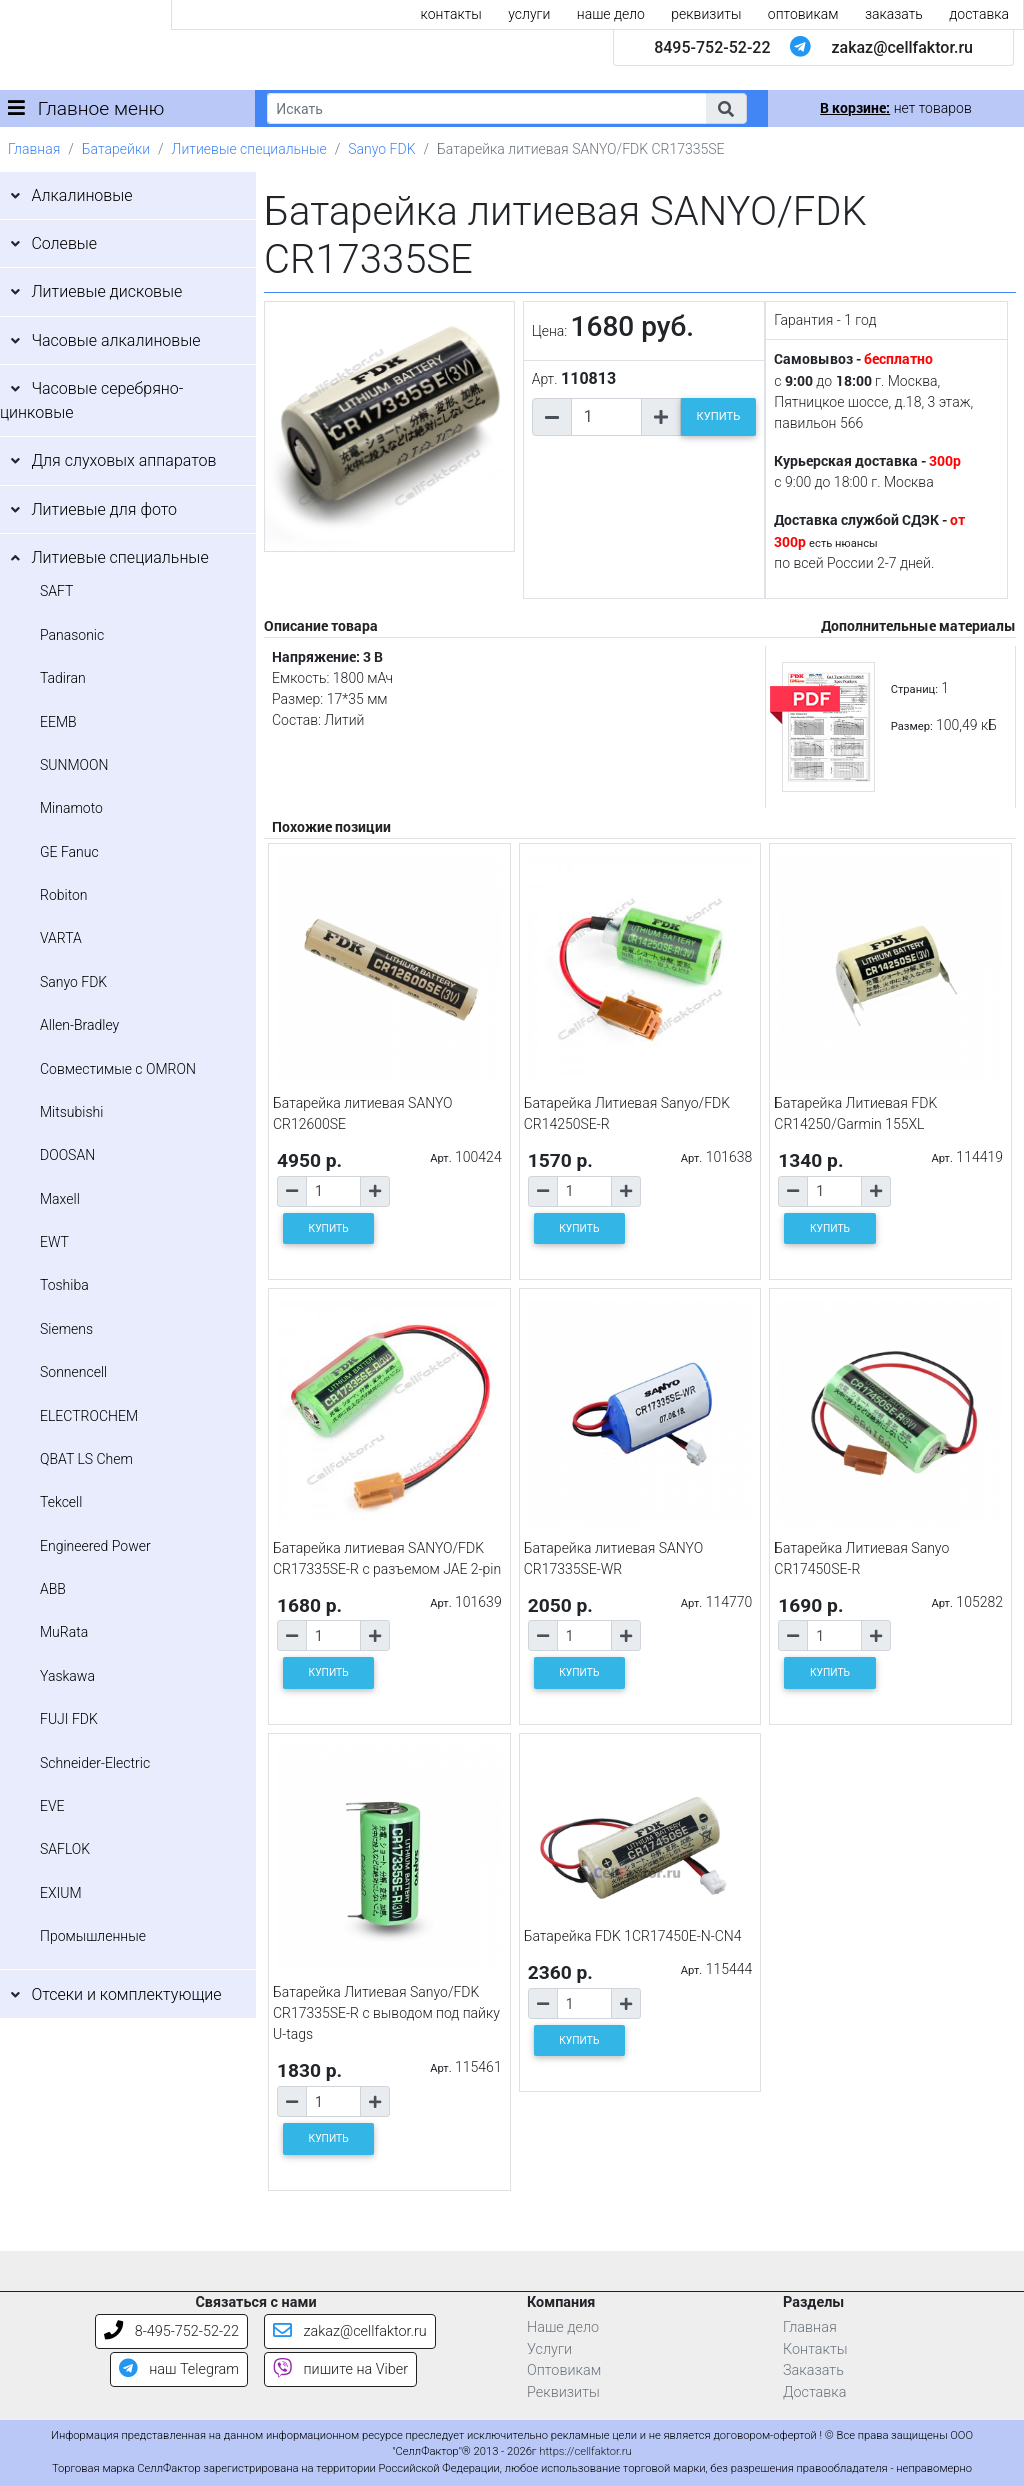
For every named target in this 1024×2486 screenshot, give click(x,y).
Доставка (815, 2392)
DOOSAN (67, 1155)
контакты (451, 14)
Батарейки (116, 149)
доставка (979, 14)
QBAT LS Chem (86, 1459)
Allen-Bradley (79, 1025)
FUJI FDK (69, 1719)
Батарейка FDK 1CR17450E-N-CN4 (633, 1936)
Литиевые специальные (249, 149)
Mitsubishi (71, 1112)
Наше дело (563, 2327)
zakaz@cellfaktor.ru (902, 47)
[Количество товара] (606, 417)
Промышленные (93, 1936)
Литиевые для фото (104, 509)
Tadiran (63, 678)
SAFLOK (65, 1849)
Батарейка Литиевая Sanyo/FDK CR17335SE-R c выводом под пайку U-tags (386, 2013)
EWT (54, 1242)
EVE (52, 1806)
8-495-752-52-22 (171, 2331)
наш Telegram (179, 2369)
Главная (34, 149)
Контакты (815, 2349)
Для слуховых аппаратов (123, 460)
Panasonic (72, 635)
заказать (894, 14)
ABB (53, 1589)
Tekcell (61, 1502)
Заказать (813, 2370)
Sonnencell (73, 1372)
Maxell (60, 1199)
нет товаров (895, 108)
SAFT (56, 591)
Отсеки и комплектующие (126, 1994)
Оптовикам (564, 2370)
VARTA (61, 938)
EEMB (58, 722)
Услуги (549, 2349)
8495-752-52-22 (712, 47)
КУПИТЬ (719, 416)
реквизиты (706, 14)
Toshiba (64, 1285)
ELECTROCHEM (89, 1416)
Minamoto (71, 808)
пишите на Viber (340, 2369)
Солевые (64, 243)
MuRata (64, 1632)
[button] (726, 108)
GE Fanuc (69, 852)
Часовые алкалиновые (115, 340)
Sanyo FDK (381, 149)
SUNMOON (74, 765)
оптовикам (803, 14)
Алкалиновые (81, 195)
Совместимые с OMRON (118, 1069)
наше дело (611, 14)
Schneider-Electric (95, 1763)
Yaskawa (67, 1676)
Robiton (64, 895)
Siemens (66, 1329)
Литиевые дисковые (106, 291)
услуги (529, 14)
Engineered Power (95, 1546)
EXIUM (61, 1893)
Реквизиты (563, 2392)
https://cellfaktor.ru (585, 2451)
